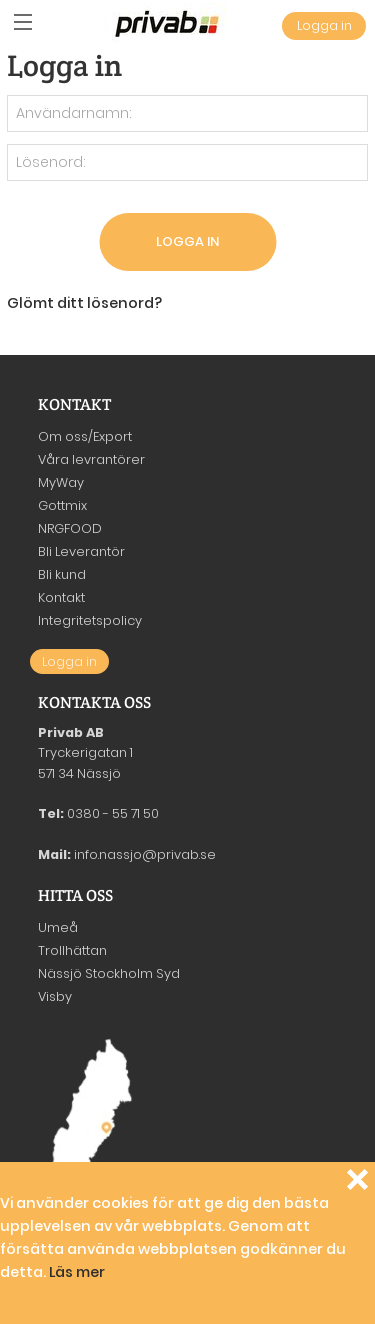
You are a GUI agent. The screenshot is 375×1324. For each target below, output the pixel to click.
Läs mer (77, 1272)
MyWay (61, 482)
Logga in (324, 25)
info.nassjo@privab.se (145, 854)
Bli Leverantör (81, 551)
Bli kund (62, 574)
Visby (55, 996)
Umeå (58, 927)
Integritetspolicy (90, 620)
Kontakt (61, 597)
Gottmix (62, 505)
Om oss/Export (85, 436)
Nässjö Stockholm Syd (109, 973)
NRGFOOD (70, 528)
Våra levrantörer (91, 459)
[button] (22, 22)
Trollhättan (72, 950)
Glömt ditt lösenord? (84, 303)
